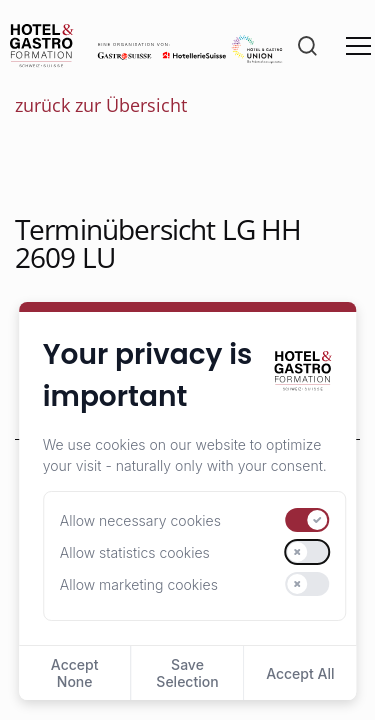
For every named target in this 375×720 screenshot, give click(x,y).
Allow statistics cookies (135, 552)
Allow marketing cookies (139, 584)
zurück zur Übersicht (101, 105)
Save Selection (187, 673)
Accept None (75, 673)
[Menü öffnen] (358, 46)
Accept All (300, 673)
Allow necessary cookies (140, 520)
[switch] (308, 520)
